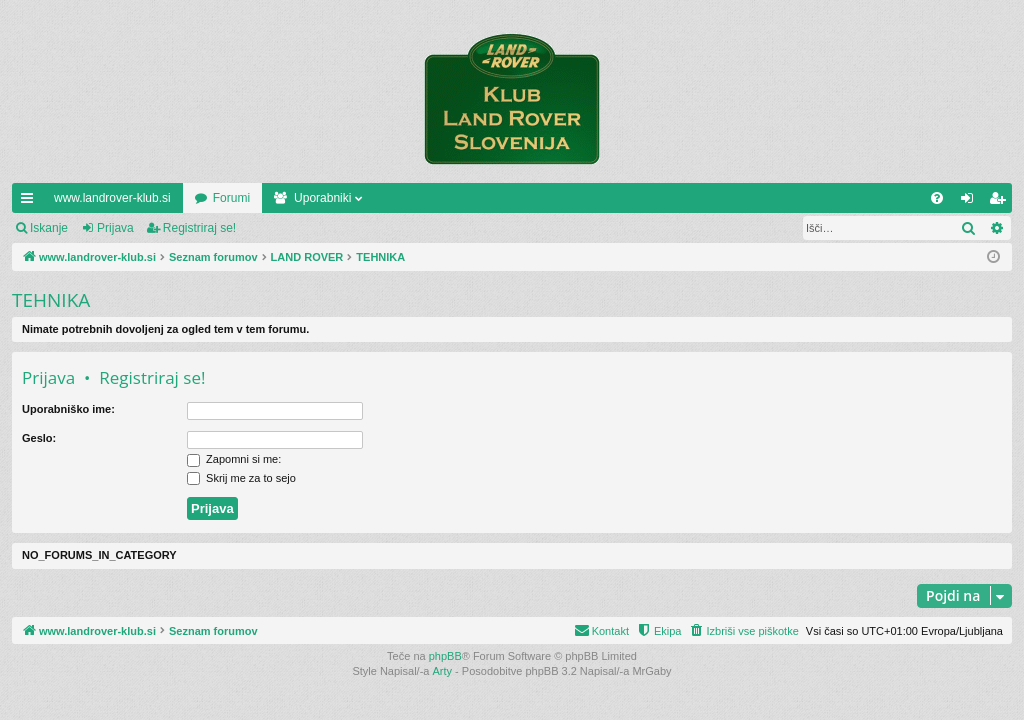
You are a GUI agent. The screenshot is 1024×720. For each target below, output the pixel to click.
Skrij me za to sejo (241, 478)
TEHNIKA (51, 300)
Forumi (231, 198)
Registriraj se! (199, 228)
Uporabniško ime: (68, 409)
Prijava (115, 228)
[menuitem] (937, 198)
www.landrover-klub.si (112, 198)
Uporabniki (322, 198)
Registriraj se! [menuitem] (1001, 202)
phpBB (445, 656)
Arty (443, 671)
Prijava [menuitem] (971, 202)
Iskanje (49, 228)
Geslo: (39, 438)
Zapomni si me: (234, 459)
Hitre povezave (31, 202)
